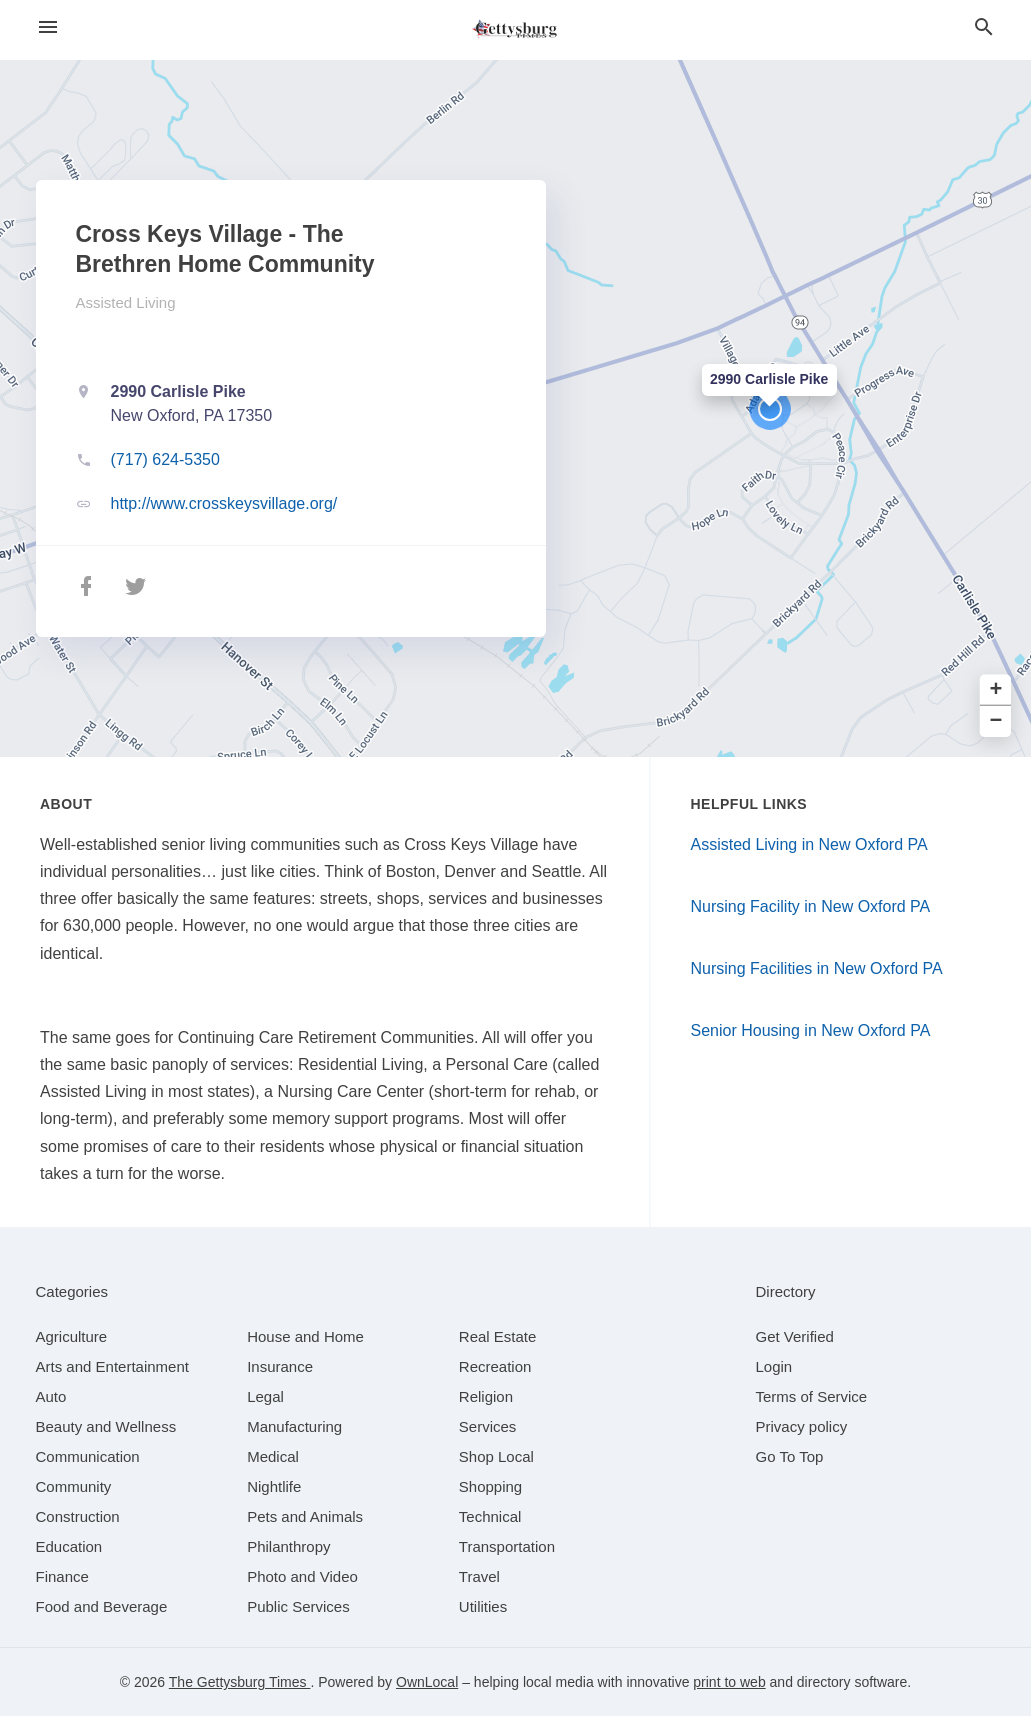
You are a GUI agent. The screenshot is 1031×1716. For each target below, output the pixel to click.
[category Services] (488, 1426)
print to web (729, 1682)
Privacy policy (802, 1426)
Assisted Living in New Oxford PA (809, 844)
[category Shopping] (490, 1486)
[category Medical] (273, 1456)
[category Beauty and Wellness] (106, 1426)
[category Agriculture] (72, 1336)
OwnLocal (427, 1682)
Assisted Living (126, 302)
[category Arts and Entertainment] (112, 1366)
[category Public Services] (298, 1606)
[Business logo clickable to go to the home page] (516, 30)
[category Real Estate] (498, 1336)
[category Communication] (88, 1456)
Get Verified (795, 1336)
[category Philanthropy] (288, 1546)
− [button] (996, 721)
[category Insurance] (280, 1366)
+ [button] (996, 690)
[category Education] (69, 1546)
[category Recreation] (495, 1366)
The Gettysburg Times (240, 1682)
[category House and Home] (305, 1336)
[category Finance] (62, 1576)
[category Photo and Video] (302, 1576)
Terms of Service (812, 1396)
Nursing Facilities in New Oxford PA (817, 968)
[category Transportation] (507, 1546)
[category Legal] (265, 1396)
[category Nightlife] (274, 1486)
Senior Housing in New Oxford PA (811, 1030)
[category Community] (74, 1486)
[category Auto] (51, 1396)
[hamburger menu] (48, 27)
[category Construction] (78, 1516)
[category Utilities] (483, 1606)
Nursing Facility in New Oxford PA (811, 906)
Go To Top (790, 1456)
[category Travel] (479, 1576)
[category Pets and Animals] (305, 1516)
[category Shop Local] (496, 1456)
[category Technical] (490, 1516)
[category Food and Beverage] (102, 1606)
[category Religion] (486, 1396)
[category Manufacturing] (294, 1426)
